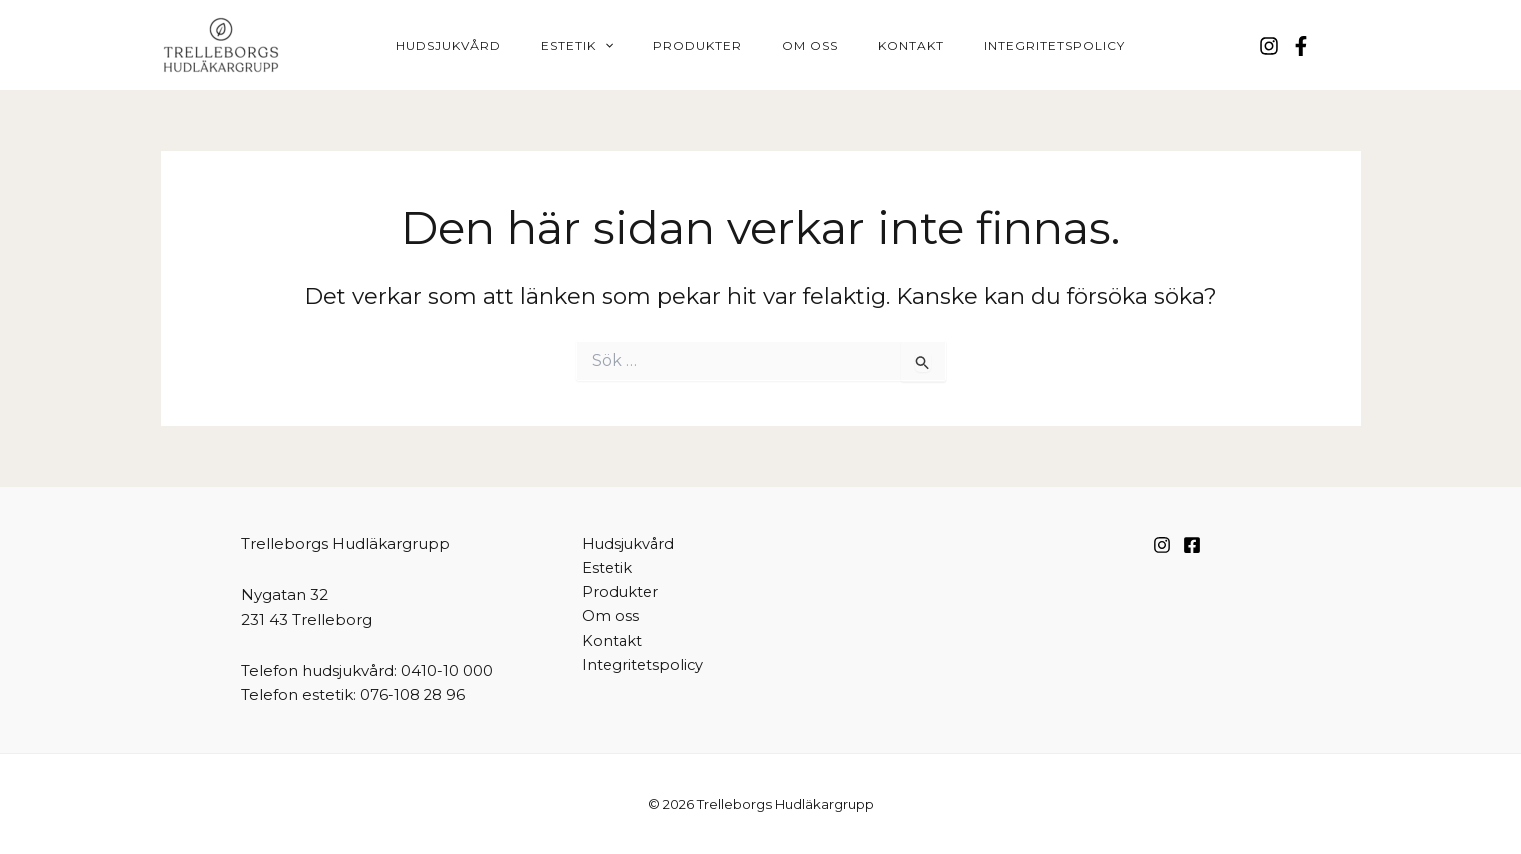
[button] (628, 46)
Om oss (802, 45)
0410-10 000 (447, 670)
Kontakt (887, 45)
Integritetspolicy (1014, 45)
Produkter (705, 45)
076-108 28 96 (413, 694)
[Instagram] (1269, 46)
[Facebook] (1301, 46)
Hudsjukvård (488, 45)
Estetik (601, 46)
